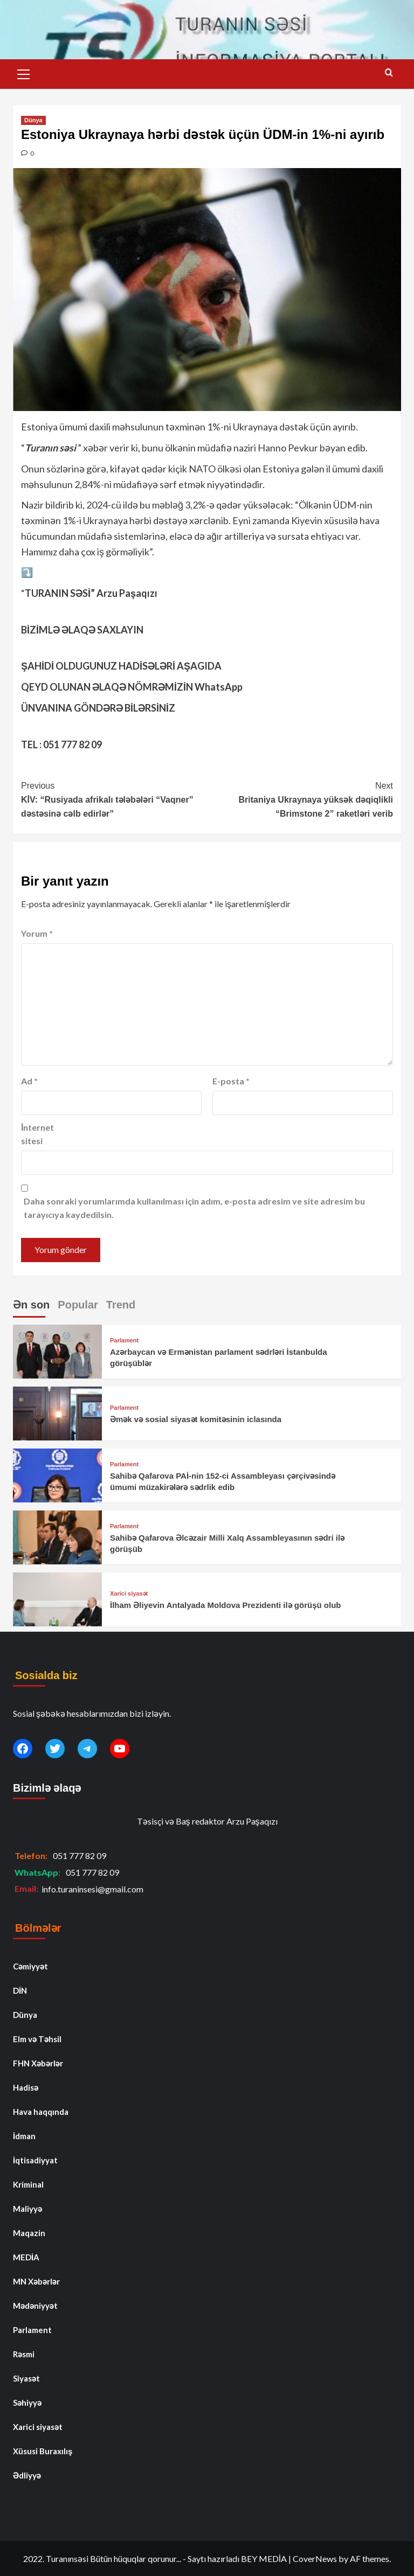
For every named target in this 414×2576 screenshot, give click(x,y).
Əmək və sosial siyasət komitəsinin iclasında (195, 1419)
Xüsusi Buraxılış (42, 2451)
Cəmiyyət (30, 1966)
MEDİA (26, 2257)
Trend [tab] (120, 1305)
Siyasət (26, 2378)
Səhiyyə (27, 2402)
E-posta (231, 1081)
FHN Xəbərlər (38, 2063)
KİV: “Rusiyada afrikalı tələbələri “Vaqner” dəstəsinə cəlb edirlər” (114, 798)
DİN (20, 1990)
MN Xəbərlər (36, 2281)
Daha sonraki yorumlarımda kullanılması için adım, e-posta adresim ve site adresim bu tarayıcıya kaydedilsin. (194, 1208)
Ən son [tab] (31, 1305)
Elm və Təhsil (37, 2039)
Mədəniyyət (35, 2305)
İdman (24, 2136)
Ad (29, 1081)
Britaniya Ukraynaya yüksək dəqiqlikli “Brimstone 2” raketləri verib (300, 798)
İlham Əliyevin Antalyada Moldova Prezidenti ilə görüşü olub (225, 1605)
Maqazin (29, 2233)
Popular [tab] (78, 1305)
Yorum (37, 933)
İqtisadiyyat (35, 2160)
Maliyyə (27, 2208)
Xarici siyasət (129, 1594)
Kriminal (28, 2184)
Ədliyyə (27, 2475)
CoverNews (315, 2558)
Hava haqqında (40, 2112)
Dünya (33, 120)
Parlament (124, 1340)
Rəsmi (23, 2354)
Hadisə (25, 2087)
